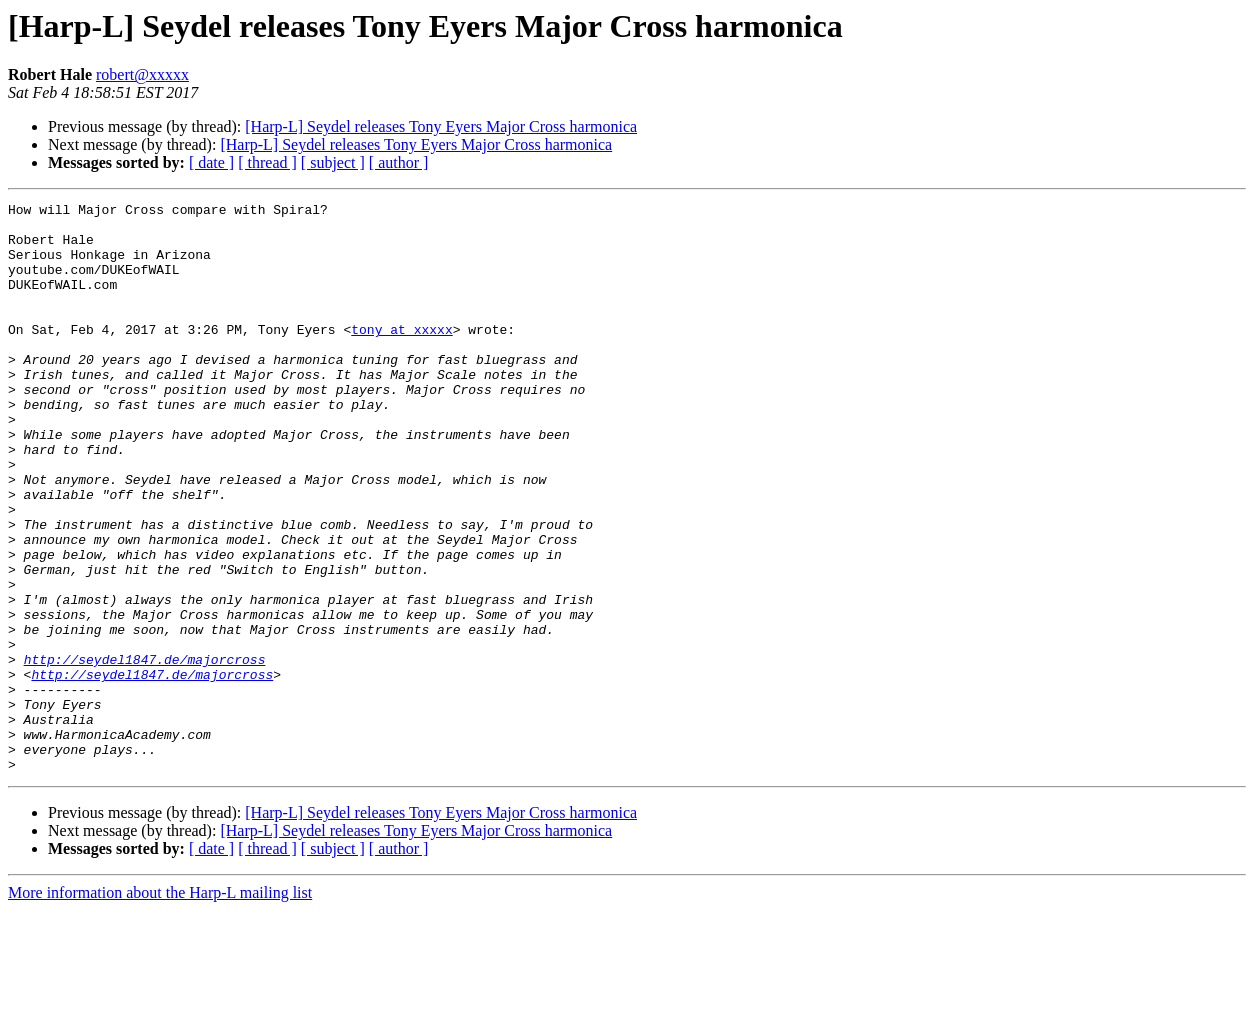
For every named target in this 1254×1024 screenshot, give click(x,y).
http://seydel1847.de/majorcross (145, 752)
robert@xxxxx (142, 74)
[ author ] (399, 162)
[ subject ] (333, 162)
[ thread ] (267, 162)
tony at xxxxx (401, 356)
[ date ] (211, 162)
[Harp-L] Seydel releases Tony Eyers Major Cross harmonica (441, 126)
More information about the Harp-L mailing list (160, 1006)
